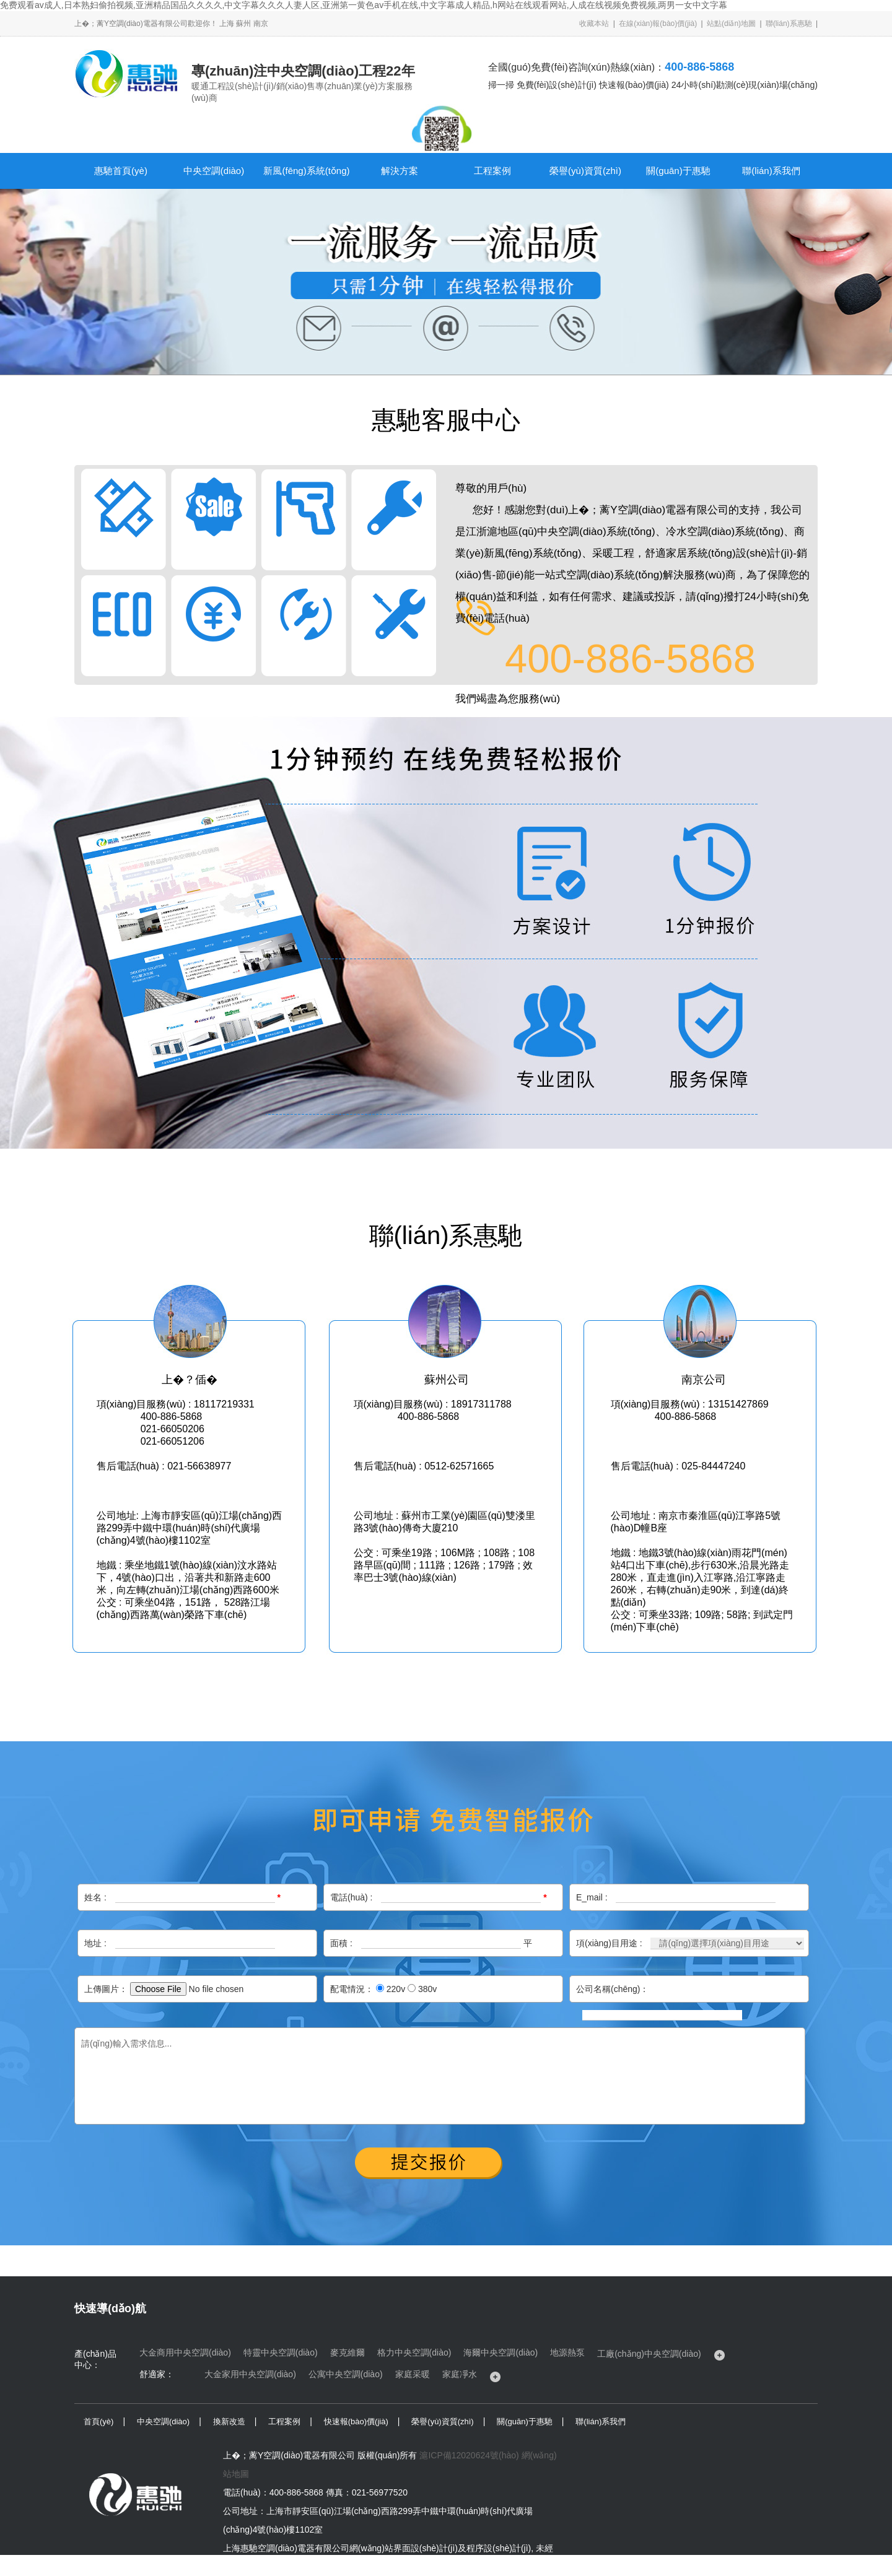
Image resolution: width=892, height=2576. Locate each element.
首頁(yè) (98, 2421)
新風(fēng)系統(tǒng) (306, 170)
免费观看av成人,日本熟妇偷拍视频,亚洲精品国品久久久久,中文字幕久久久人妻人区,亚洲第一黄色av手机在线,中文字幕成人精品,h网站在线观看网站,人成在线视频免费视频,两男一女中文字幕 (363, 5)
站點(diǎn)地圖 (731, 23)
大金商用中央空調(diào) (185, 2352)
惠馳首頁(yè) (120, 170)
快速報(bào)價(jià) (356, 2421)
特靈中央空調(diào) (280, 2352)
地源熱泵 (567, 2352)
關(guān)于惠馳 (678, 170)
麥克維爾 (347, 2352)
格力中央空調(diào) (414, 2352)
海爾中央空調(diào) (500, 2352)
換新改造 (229, 2421)
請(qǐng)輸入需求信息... (439, 2076)
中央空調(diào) (213, 170)
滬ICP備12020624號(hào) (468, 2455)
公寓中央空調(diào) (345, 2374)
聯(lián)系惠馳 (789, 23)
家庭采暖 (412, 2374)
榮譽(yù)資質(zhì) (585, 170)
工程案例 (492, 170)
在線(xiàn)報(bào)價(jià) (658, 23)
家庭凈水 (459, 2374)
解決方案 (399, 170)
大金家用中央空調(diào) (250, 2374)
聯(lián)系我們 (771, 170)
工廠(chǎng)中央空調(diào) (649, 2354)
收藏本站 (594, 23)
